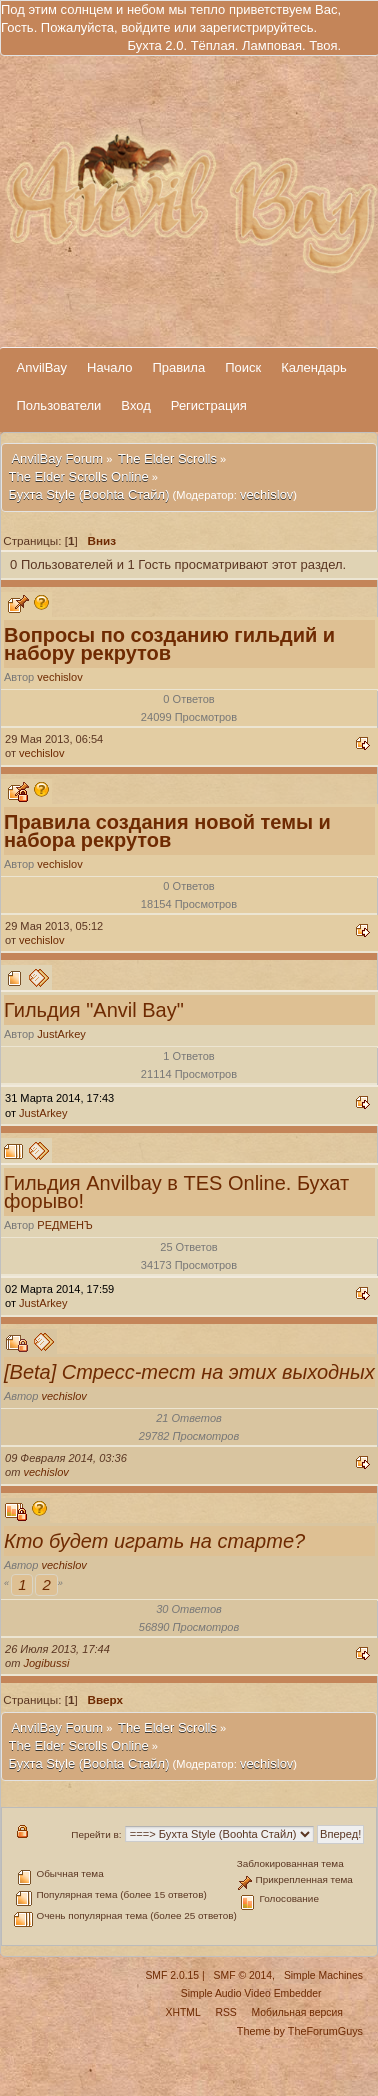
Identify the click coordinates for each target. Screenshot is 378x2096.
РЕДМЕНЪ (65, 1225)
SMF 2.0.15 (172, 1975)
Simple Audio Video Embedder (251, 1993)
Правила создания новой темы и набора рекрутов (167, 831)
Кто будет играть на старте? (154, 1541)
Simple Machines (323, 1975)
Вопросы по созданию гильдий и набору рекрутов (169, 644)
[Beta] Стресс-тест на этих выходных (189, 1372)
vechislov (266, 494)
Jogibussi (46, 1663)
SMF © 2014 (243, 1975)
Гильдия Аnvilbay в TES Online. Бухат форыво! (176, 1192)
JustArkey (61, 1034)
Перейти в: (96, 1834)
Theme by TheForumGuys (300, 2031)
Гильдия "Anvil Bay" (94, 1010)
